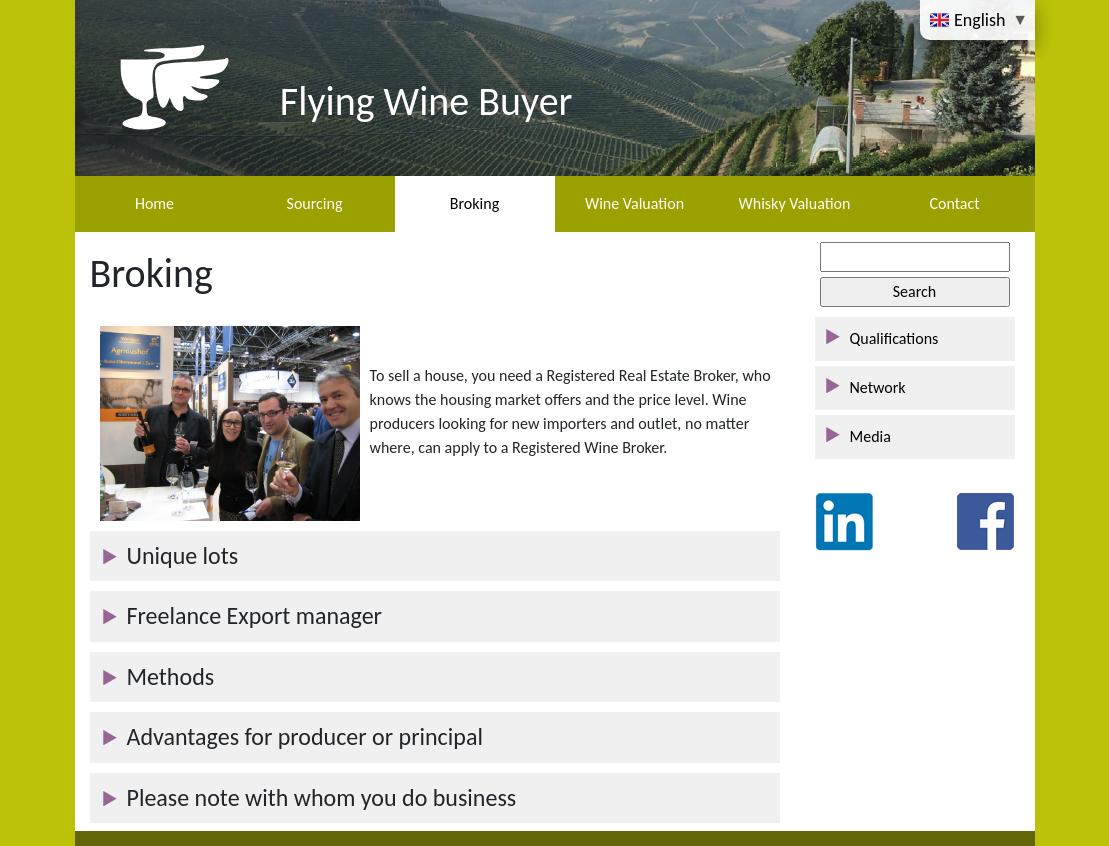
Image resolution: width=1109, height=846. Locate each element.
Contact (954, 203)
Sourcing (315, 203)
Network (878, 387)
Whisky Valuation (795, 203)
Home (154, 203)
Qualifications (894, 338)
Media (870, 436)
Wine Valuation (634, 203)
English (969, 19)
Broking (474, 203)
